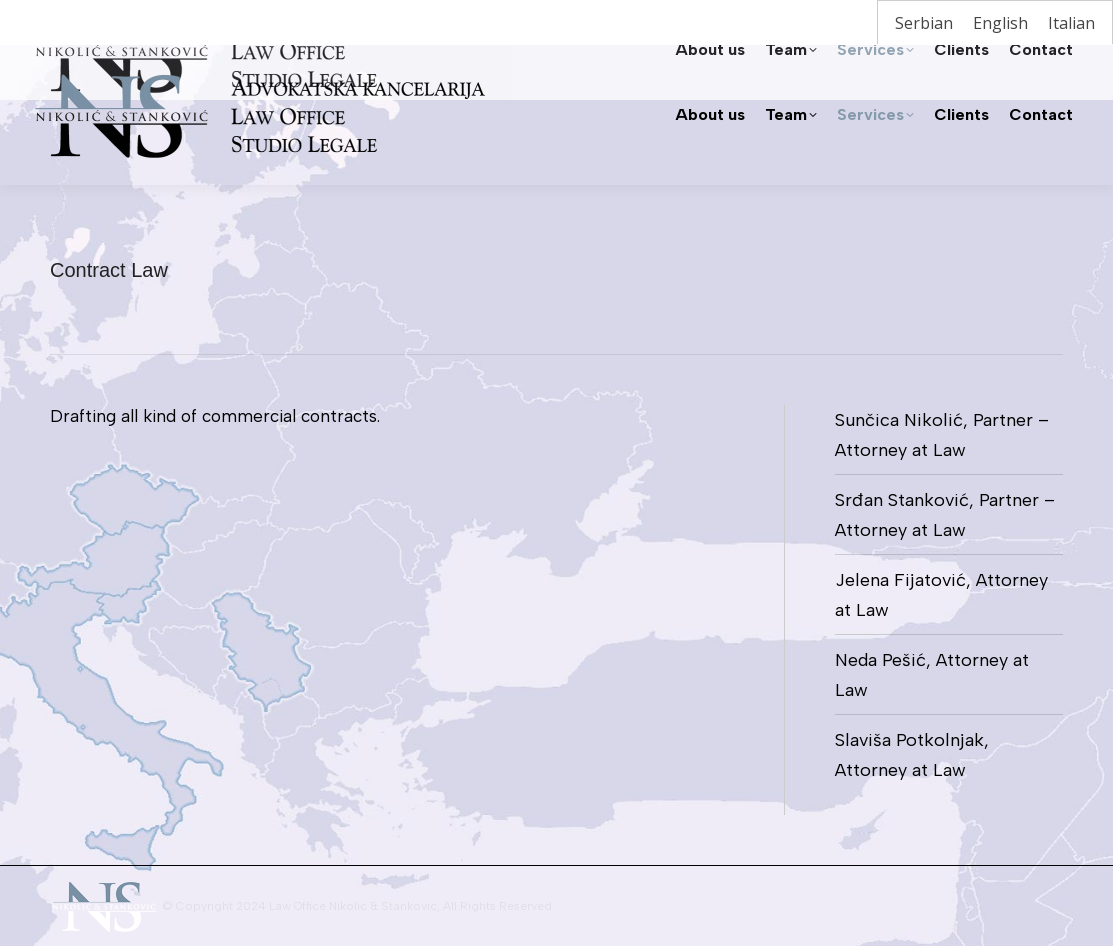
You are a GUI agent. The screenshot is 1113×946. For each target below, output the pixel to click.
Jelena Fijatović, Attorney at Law (941, 595)
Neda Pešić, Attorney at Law (932, 675)
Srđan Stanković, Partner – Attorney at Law (945, 515)
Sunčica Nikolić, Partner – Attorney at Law (942, 435)
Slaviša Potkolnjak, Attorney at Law (912, 755)
